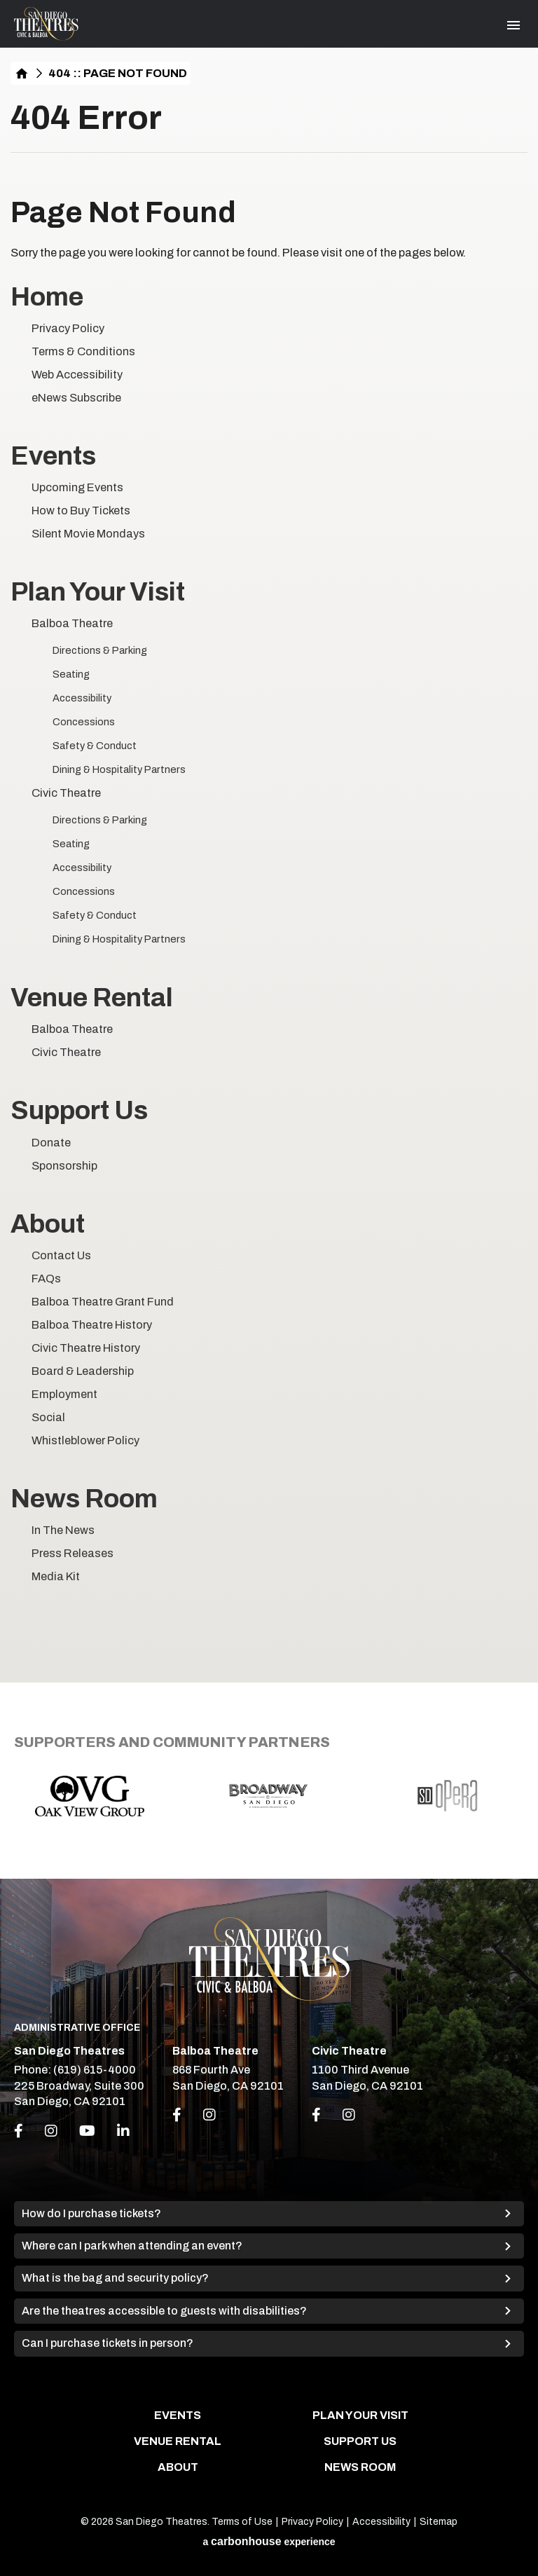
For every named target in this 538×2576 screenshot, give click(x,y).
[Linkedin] (123, 2131)
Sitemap (438, 2521)
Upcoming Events (77, 487)
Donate (51, 1143)
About (48, 1224)
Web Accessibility (77, 375)
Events (53, 455)
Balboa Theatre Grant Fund (103, 1302)
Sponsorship (64, 1166)
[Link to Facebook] (176, 2115)
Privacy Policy (68, 328)
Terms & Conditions (83, 351)
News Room (84, 1498)
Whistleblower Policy (85, 1440)
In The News (63, 1530)
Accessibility (82, 698)
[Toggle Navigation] (513, 25)
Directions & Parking (100, 650)
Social (48, 1417)
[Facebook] (18, 2131)
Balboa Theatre (72, 623)
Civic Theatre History (86, 1348)
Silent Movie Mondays (88, 534)
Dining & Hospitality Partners (119, 769)
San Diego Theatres (46, 24)
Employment (64, 1394)
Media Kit (56, 1576)
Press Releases (72, 1553)
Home (21, 73)
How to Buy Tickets (81, 510)
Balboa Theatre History (92, 1325)
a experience (268, 2541)
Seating (71, 674)
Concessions (84, 721)
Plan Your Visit (98, 591)
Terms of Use (242, 2521)
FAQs (46, 1278)
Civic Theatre (66, 793)
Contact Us (61, 1255)
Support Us (79, 1110)
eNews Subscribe (76, 398)
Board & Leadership (83, 1371)
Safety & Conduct (95, 745)
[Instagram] (51, 2131)
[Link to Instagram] (209, 2115)
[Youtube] (87, 2131)
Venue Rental (92, 997)
